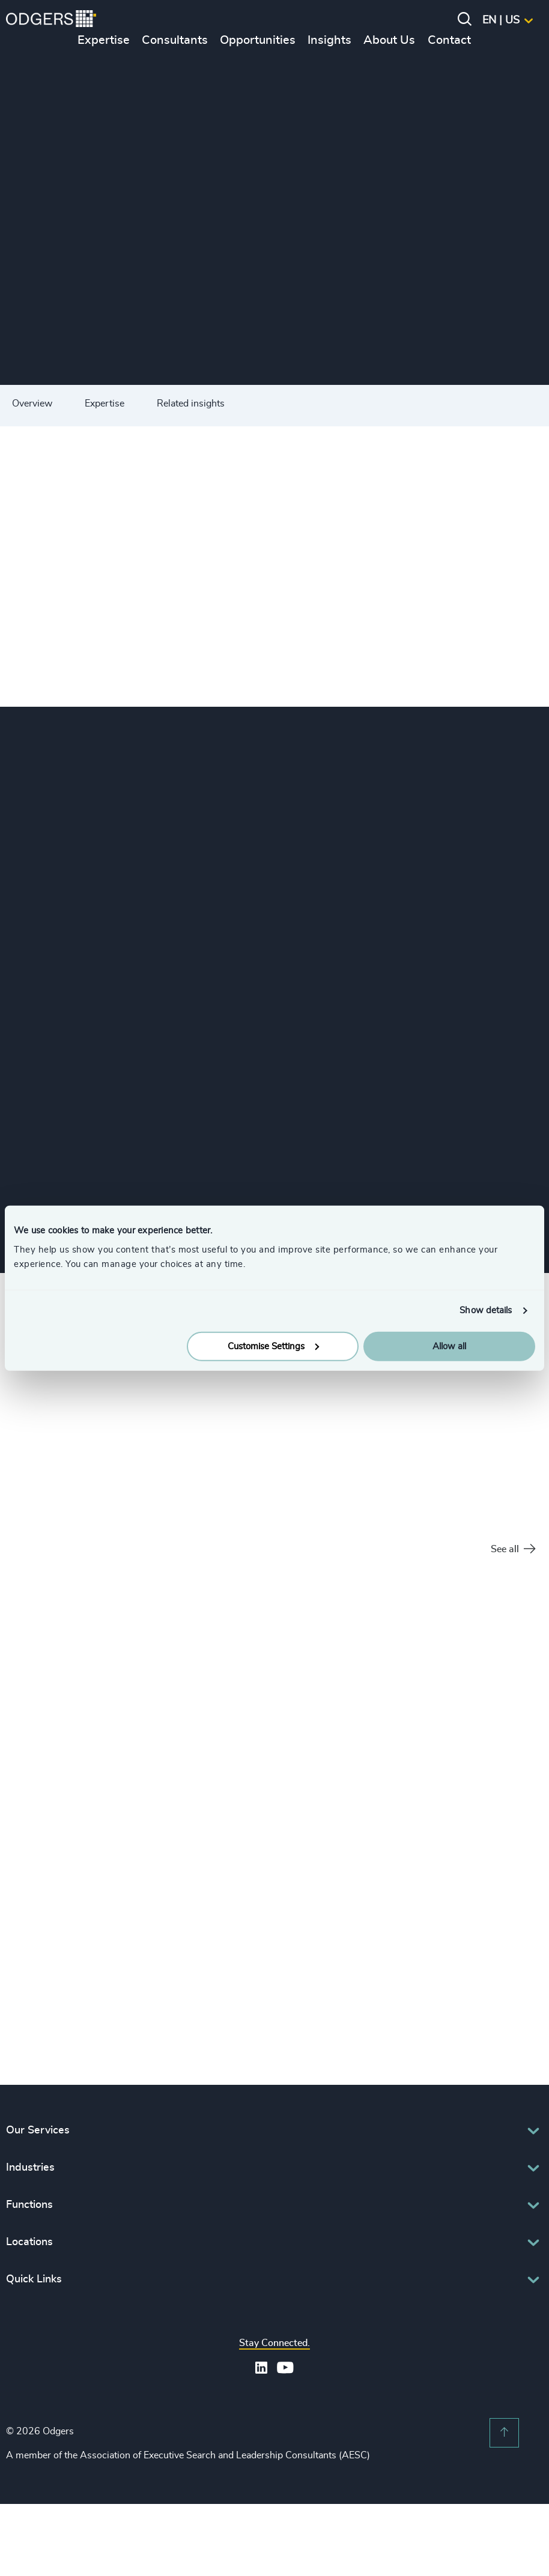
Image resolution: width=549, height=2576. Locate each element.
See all (513, 1549)
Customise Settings (273, 1345)
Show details (486, 1310)
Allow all (449, 1345)
